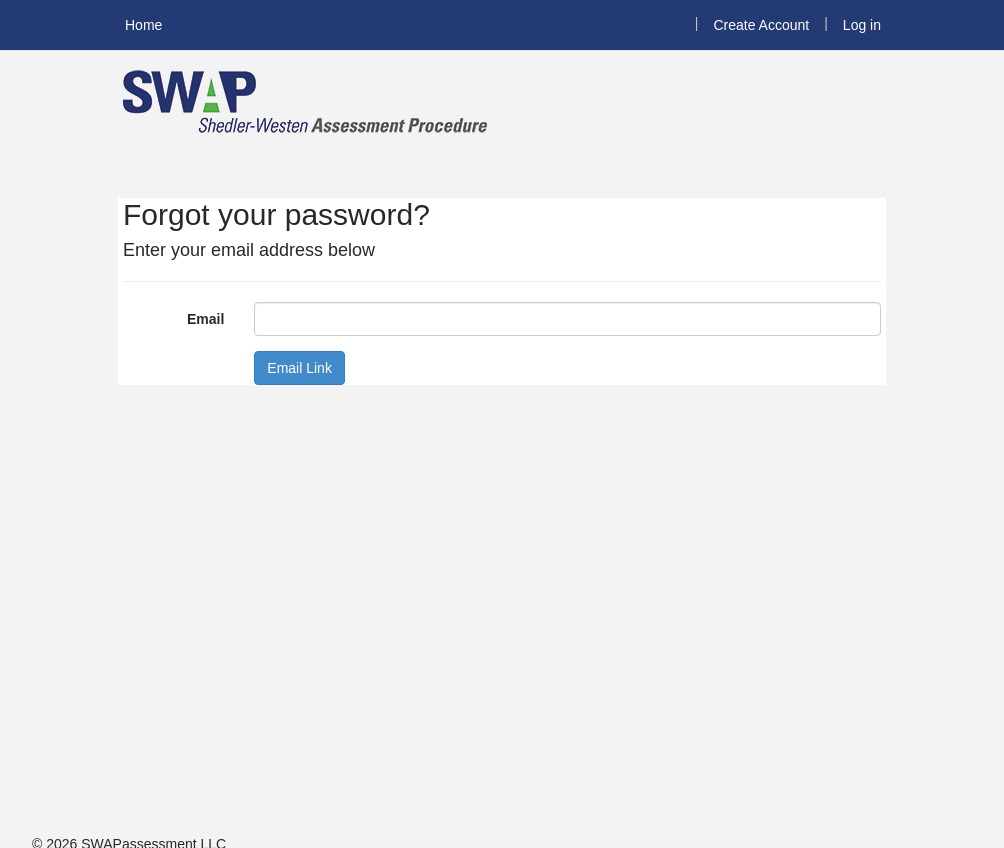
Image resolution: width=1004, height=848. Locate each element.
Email (205, 319)
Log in (862, 25)
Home (143, 25)
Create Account (761, 25)
